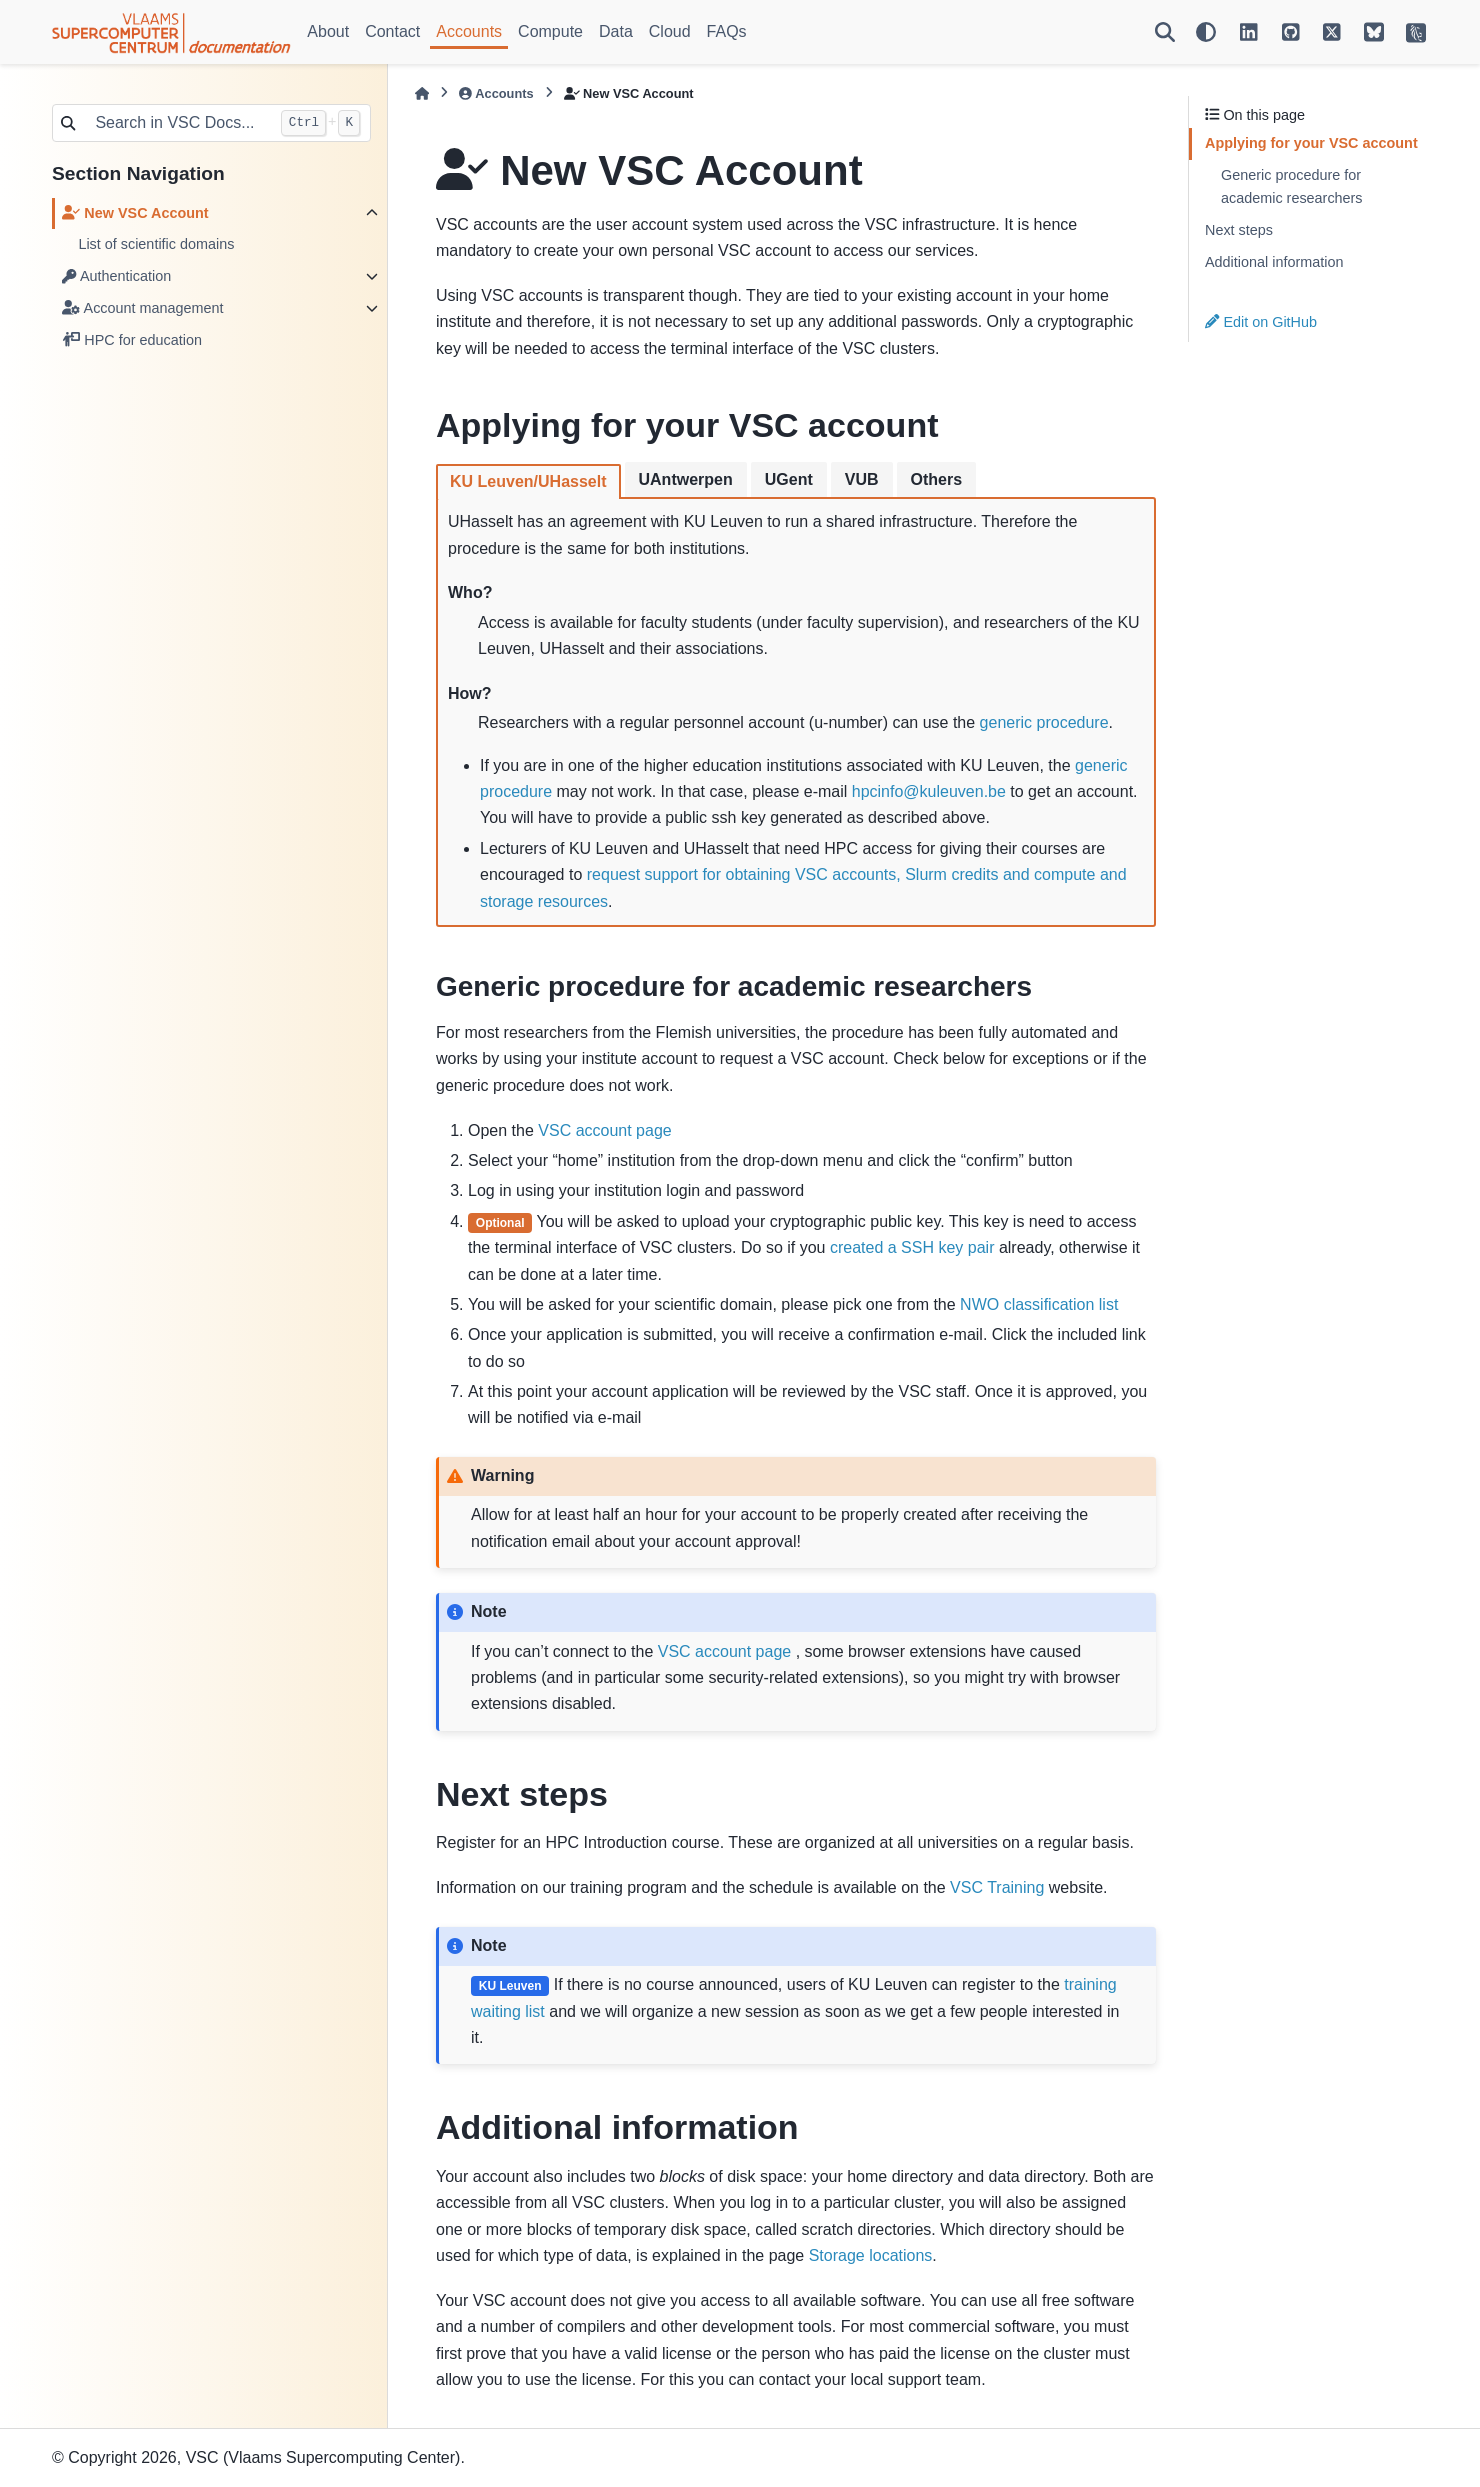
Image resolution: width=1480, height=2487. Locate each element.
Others (937, 479)
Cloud (670, 31)
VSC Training (997, 1887)
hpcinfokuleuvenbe (929, 791)
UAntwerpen (686, 479)
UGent (789, 479)
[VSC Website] (1416, 32)
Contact (392, 31)
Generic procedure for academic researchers (1292, 187)
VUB (862, 479)
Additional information (1274, 262)
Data (616, 31)
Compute (550, 31)
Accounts (469, 31)
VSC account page (604, 1130)
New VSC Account (135, 213)
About (328, 31)
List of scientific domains (156, 244)
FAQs (727, 31)
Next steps (1239, 230)
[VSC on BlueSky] (1374, 32)
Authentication (116, 276)
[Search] (1165, 32)
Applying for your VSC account (1311, 143)
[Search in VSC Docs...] (177, 123)
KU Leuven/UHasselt (528, 481)
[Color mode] (1206, 32)
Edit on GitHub (1261, 322)
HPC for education (132, 340)
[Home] (422, 93)
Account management (142, 308)
